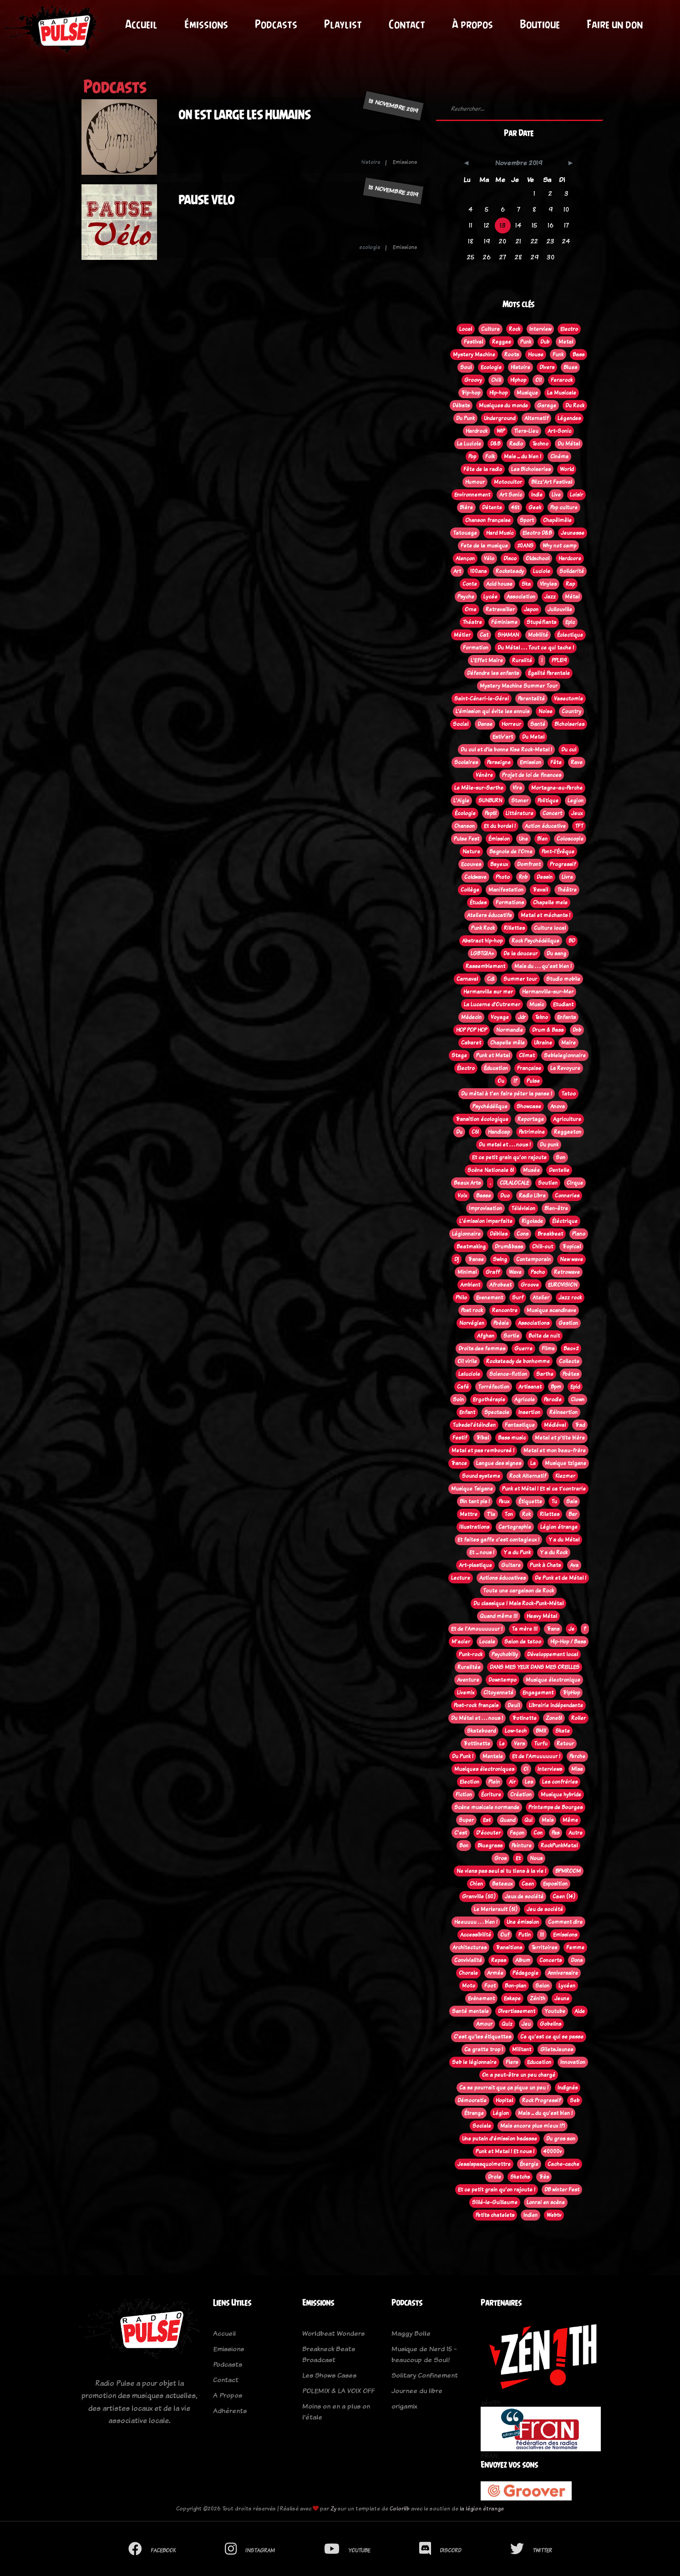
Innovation (572, 2062)
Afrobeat (500, 1284)
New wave (571, 1259)
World (566, 469)
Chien (476, 1883)
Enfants (566, 1017)
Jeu (526, 2024)
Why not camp (559, 545)
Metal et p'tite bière (560, 1437)
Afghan (485, 1335)
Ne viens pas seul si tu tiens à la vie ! (501, 1871)
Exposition (555, 1883)
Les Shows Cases (329, 2375)
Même (570, 1820)
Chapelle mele (550, 902)
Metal (565, 341)
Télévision (523, 1208)
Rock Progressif (541, 2100)
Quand (507, 1820)
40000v (552, 2151)
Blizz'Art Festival (551, 482)
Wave (515, 1272)
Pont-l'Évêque (558, 851)
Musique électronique (553, 1680)
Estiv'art (502, 736)
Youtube (554, 2011)
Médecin (471, 1017)
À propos (472, 24)
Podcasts (276, 24)
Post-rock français (476, 1705)
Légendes (569, 418)
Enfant (467, 1412)
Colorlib (400, 2508)
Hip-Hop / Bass (568, 1641)
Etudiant (563, 1004)
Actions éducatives (502, 1578)
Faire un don (615, 24)
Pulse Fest (466, 838)
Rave (577, 762)
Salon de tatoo (522, 1641)
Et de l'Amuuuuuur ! (536, 1756)
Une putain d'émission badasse (499, 2138)
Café (463, 1386)
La (533, 1463)
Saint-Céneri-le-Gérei (481, 698)
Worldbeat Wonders (333, 2333)
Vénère (484, 775)
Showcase (529, 1106)
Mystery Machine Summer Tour (519, 686)
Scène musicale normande (486, 1807)
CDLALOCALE (514, 1183)
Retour (565, 1743)
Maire (568, 1042)
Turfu (541, 1743)
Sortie (511, 1335)
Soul (466, 367)
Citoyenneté (498, 1692)
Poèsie (501, 1323)
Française (529, 1068)
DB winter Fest (561, 2189)
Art (457, 571)
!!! (542, 1934)
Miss (577, 1769)
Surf (517, 1297)
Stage (459, 1055)
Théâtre (567, 889)
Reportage (531, 1119)
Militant (521, 2049)
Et (518, 1858)
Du (459, 1132)
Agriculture (567, 1119)
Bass (578, 354)
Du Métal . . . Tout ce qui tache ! (535, 647)
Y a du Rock (554, 1552)
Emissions (565, 1934)
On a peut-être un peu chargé (518, 2075)
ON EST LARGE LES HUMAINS (244, 115)
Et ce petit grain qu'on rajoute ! (496, 2189)
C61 (475, 1132)
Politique (548, 800)
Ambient (470, 1284)
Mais (547, 1820)
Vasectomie (568, 698)
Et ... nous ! (481, 1552)
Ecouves (471, 864)
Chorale (468, 1973)
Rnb (523, 877)
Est (487, 1820)
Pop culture (564, 507)
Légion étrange (559, 1527)
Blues (570, 367)
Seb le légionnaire (474, 2062)
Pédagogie (525, 1973)
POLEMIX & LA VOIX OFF (338, 2390)
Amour (484, 2024)
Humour (475, 482)
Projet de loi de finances (531, 775)
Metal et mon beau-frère (554, 1450)
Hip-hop (498, 392)
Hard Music (499, 533)
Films (548, 1348)
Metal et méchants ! (545, 915)
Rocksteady (510, 571)
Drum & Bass (547, 1030)
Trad (580, 1425)
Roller (578, 1718)
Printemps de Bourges (555, 1807)
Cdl (490, 979)
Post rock (472, 1310)
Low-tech (516, 1730)
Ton (508, 1514)
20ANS (525, 545)
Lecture (460, 1578)
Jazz (550, 596)
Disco (510, 558)
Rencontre (505, 1310)
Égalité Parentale (549, 673)
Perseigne (499, 762)
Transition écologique (482, 1119)
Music (536, 1004)
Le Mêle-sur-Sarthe (478, 787)
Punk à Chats (545, 1565)
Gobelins (550, 2024)
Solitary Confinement (424, 2375)
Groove (530, 1284)
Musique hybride (561, 1794)
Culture (490, 329)
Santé (537, 724)
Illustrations (474, 1527)
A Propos (227, 2395)
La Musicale (561, 392)
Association (521, 596)
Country (571, 711)
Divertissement (516, 2011)
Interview (540, 329)
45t (515, 507)
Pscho (538, 1272)
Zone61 (554, 1718)
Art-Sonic (559, 431)
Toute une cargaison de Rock (518, 1590)
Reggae (501, 341)
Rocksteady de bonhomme (518, 1361)
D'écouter (488, 1832)
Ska (526, 584)
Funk (558, 354)
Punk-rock (470, 1654)
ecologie (370, 247)
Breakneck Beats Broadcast (328, 2354)
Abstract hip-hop (482, 940)
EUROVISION (562, 1284)
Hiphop (518, 380)
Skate (562, 1730)
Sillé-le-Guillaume (495, 2202)
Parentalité (531, 698)
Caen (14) (564, 1896)
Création (521, 1794)
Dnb (577, 1030)
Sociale (481, 2126)
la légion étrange (482, 2508)
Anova (557, 1106)
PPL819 (559, 660)
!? (515, 1081)
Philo (461, 1297)
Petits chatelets (495, 2215)
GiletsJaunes (556, 2049)
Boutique (540, 24)
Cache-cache (563, 2164)
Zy (333, 2508)
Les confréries (560, 1781)
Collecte (569, 1361)
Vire (517, 787)
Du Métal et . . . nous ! (477, 1718)
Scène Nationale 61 (490, 1170)
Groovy (473, 380)
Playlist (343, 24)
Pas (555, 1832)
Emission (530, 762)
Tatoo (568, 1093)
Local (465, 329)
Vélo (489, 558)
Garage (546, 405)
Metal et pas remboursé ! (483, 1450)
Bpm (556, 1386)
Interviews (550, 1769)
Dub (544, 341)
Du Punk (465, 418)
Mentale (492, 1756)
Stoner (519, 800)
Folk (490, 456)
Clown (577, 1399)
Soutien (548, 1183)
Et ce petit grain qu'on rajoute (509, 1157)
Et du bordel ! (500, 826)
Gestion (568, 1323)
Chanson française (488, 520)
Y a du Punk (517, 1552)
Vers (519, 1743)
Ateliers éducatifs (489, 915)
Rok (526, 1514)
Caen (528, 1883)
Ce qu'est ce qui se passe (552, 2036)
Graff (493, 1272)
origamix (404, 2406)
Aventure (468, 1680)
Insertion (529, 1412)
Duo (505, 1195)
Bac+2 (571, 1348)
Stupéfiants (541, 622)
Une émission (523, 1922)
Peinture (522, 1845)
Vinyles (548, 584)
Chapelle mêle (507, 1042)
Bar (572, 1514)
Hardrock (476, 431)
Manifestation (505, 889)
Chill (496, 380)
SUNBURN (490, 800)
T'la (491, 1514)
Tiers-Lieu (526, 431)
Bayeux (499, 864)
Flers (512, 2062)
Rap (570, 584)
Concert (552, 813)
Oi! (538, 380)
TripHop (571, 1692)
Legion (576, 800)
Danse (484, 724)
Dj (456, 1259)
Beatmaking (471, 1246)
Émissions (206, 24)
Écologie (465, 813)
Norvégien (471, 1323)
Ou (500, 1081)
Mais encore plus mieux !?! (532, 2126)
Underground (499, 418)
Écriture (491, 1794)
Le (502, 1743)
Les (529, 1781)
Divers (546, 367)
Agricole (524, 1399)
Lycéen (566, 1985)
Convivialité (468, 1960)
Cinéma (559, 456)
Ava (574, 1565)
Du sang (556, 953)
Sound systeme (481, 1476)
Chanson (464, 826)
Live (556, 494)
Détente (492, 507)
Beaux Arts (467, 1183)
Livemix (465, 1692)
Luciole (541, 571)
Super (466, 1820)
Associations (533, 1323)
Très (544, 2176)
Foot (490, 1985)
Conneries (567, 1195)
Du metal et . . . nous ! (505, 1144)
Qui (528, 1820)
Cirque (575, 1183)
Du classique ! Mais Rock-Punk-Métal (518, 1603)
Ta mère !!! (525, 1629)
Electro (569, 329)
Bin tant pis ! (475, 1501)
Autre (575, 1832)
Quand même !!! (499, 1616)
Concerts (550, 1960)
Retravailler (500, 609)
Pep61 (491, 813)
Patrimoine (532, 1132)
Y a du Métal (563, 1539)
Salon (542, 1985)
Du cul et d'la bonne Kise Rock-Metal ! (506, 749)
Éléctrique (565, 1221)
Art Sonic (510, 494)
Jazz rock (570, 1297)
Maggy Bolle (411, 2333)
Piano (578, 1233)
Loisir (576, 494)
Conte (469, 584)
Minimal (467, 1272)
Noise (545, 711)
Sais (571, 1501)
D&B (495, 443)
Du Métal (569, 443)
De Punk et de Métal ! (560, 1578)
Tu (554, 1501)
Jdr (522, 1017)
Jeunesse (572, 533)
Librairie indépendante (556, 1705)
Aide (579, 2011)
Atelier (541, 1297)
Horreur (511, 724)
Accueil (141, 24)
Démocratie (472, 2100)
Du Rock (574, 405)
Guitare (511, 1565)
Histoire (520, 367)
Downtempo (502, 1680)
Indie (537, 494)
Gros (500, 1858)
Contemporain (533, 1259)
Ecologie (491, 367)
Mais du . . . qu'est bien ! (543, 966)
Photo (503, 877)
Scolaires (466, 762)
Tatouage (465, 533)
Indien (530, 2215)
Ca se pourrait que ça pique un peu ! (503, 2087)
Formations (510, 902)
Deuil (513, 1705)
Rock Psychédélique (535, 940)
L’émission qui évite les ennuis (492, 711)
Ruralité (522, 660)
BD (571, 940)
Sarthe (544, 1374)
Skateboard (481, 1730)
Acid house (499, 584)
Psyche (465, 596)
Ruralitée (469, 1667)
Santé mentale (470, 2011)
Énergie (529, 2164)
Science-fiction (508, 1374)
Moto (468, 1985)
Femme (575, 1947)
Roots (511, 354)
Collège (470, 889)
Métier (462, 635)
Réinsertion (563, 1412)
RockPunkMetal (559, 1845)
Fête (556, 762)
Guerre (523, 1348)
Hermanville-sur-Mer (547, 991)
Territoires (544, 1947)
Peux (504, 1501)
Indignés (568, 2087)
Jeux (577, 813)
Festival (473, 341)
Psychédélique (489, 1106)
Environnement (472, 494)
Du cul (568, 749)
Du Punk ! (462, 1756)
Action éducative (545, 826)
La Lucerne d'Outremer (492, 1004)
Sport (527, 520)
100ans (478, 571)
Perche (577, 1756)
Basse (483, 1195)
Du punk (549, 1144)
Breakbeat (550, 1233)
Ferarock (562, 380)
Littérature (519, 813)
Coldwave (475, 877)
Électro (466, 1068)
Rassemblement (485, 966)
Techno (540, 443)
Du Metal (533, 736)
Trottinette (476, 1743)
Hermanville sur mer (488, 991)
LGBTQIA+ (482, 953)
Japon (531, 609)
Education (539, 2062)
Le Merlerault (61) (496, 1909)
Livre (567, 877)
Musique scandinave (551, 1310)
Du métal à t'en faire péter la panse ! (506, 1093)
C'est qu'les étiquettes (482, 2036)
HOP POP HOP (471, 1030)
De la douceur (520, 953)
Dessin (545, 877)
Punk (525, 341)
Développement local (552, 1654)
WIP (501, 431)
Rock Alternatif (527, 1476)
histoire (371, 162)
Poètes (571, 1374)
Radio (516, 443)
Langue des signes (498, 1463)
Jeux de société (524, 1896)
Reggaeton (567, 1132)
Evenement (489, 1297)
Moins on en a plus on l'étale (336, 2411)
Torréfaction (493, 1386)
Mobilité (538, 635)
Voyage (500, 1017)
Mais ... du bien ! (522, 456)
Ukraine (543, 1042)
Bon (463, 1845)
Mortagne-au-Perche (557, 787)
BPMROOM (568, 1871)
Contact (407, 24)
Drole (494, 2176)
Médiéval (555, 1425)
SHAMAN (508, 635)
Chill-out (542, 1246)
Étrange (474, 2113)
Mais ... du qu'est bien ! (545, 2113)
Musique (527, 392)
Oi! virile (467, 1361)
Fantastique (520, 1425)
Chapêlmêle (557, 520)
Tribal (482, 1437)
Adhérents (230, 2410)
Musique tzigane (565, 1463)
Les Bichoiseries (531, 469)
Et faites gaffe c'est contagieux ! (498, 1539)
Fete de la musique (484, 545)
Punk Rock (483, 928)
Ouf (504, 1934)
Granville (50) (479, 1896)
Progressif (563, 864)
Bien (542, 838)
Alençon (465, 558)
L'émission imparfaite (486, 1221)
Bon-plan (515, 1985)
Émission (499, 838)
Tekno (541, 1017)
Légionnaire (466, 1233)
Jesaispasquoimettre (484, 2164)
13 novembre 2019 (393, 105)
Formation (475, 647)
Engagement (538, 1692)
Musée (531, 1170)
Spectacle (496, 1412)
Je (571, 1629)
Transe (476, 1259)
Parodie (553, 1399)
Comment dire (565, 1922)
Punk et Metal (493, 1055)
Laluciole (469, 1374)
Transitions (509, 1947)
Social (460, 724)
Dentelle (559, 1170)
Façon (517, 1832)
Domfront (529, 864)
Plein (494, 1781)
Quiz (507, 2024)
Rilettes (549, 1514)
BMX (541, 1730)
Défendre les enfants (493, 673)
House (535, 354)
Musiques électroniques (484, 1769)
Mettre (468, 1514)
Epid (575, 1386)
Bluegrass (489, 1845)
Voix (462, 1195)
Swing (500, 1259)
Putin (524, 1934)
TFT (579, 826)
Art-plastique (475, 1565)
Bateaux (502, 1883)
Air (512, 1781)
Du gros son (560, 2138)
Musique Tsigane (472, 1488)
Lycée (490, 596)
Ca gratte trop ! (483, 2049)
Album (522, 1960)
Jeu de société (545, 1909)
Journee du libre (416, 2390)
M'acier (461, 1641)
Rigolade (532, 1221)
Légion (501, 2113)
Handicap (499, 1132)
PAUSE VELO (206, 200)
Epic (570, 622)
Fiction (464, 1794)
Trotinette (524, 1718)
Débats (461, 405)
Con (538, 1832)
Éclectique (570, 635)
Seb (574, 2100)
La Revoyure (565, 1068)
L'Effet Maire (487, 660)
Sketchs (520, 2176)
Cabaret (471, 1042)
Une (523, 838)
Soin (458, 1399)
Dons (577, 1960)
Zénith (537, 1998)
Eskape (512, 1998)
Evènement (481, 1998)
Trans (553, 1629)
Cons (522, 1233)
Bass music (512, 1437)
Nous (536, 1858)
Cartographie (514, 1527)
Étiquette (530, 1501)
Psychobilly (505, 1654)
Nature (471, 851)
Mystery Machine (474, 354)
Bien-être (556, 1208)
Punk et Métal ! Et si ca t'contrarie (544, 1488)
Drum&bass (509, 1246)
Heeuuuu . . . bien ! (475, 1922)
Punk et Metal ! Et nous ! (505, 2151)
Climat (527, 1055)
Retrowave (567, 1272)
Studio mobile (563, 979)
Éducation (496, 1068)
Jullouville (560, 609)
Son (560, 1157)
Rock (514, 329)
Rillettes (514, 928)
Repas (498, 1960)
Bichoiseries (569, 724)
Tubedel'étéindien (474, 1425)
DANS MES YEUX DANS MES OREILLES (534, 1667)
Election (469, 1781)
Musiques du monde (503, 405)
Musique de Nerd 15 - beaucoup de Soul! (424, 2354)
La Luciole (469, 443)
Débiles (498, 1233)
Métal (572, 596)
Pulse (533, 1081)
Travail (540, 889)
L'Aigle (461, 800)
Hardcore (569, 558)
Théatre (472, 622)
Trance (459, 1463)
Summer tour (520, 979)
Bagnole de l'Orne (511, 851)
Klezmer (565, 1476)
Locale (487, 1641)
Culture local (550, 928)
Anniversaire (563, 1973)
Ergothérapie (489, 1399)
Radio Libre (532, 1195)
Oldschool (537, 558)
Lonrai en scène (546, 2202)
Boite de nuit (544, 1335)
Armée (495, 1973)
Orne (471, 609)
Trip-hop (470, 392)
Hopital (504, 2100)
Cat (484, 635)
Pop (472, 456)
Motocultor (508, 482)
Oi (525, 1769)
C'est (460, 1832)
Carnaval (467, 979)
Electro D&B (537, 533)
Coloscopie (570, 838)
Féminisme (504, 622)
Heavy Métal (542, 1616)
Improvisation (485, 1208)
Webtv (554, 2215)
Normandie (509, 1030)
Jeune (561, 1998)
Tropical (571, 1246)
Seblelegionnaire (565, 1055)
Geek (534, 507)
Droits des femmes (481, 1348)
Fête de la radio (482, 469)
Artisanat (530, 1386)
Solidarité (571, 571)
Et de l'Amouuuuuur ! (476, 1629)
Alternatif (536, 418)
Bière (466, 507)
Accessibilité (475, 1934)
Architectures (469, 1947)
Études (478, 902)
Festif (459, 1437)
